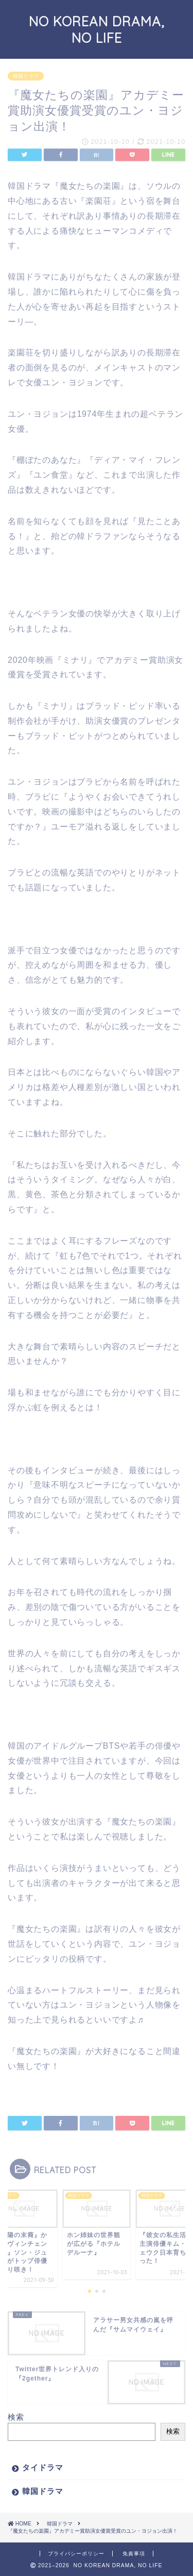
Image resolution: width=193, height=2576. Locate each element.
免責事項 (133, 2553)
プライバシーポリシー (76, 2553)
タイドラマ (42, 2467)
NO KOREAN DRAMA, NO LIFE (96, 29)
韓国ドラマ (42, 2491)
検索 (16, 2416)
